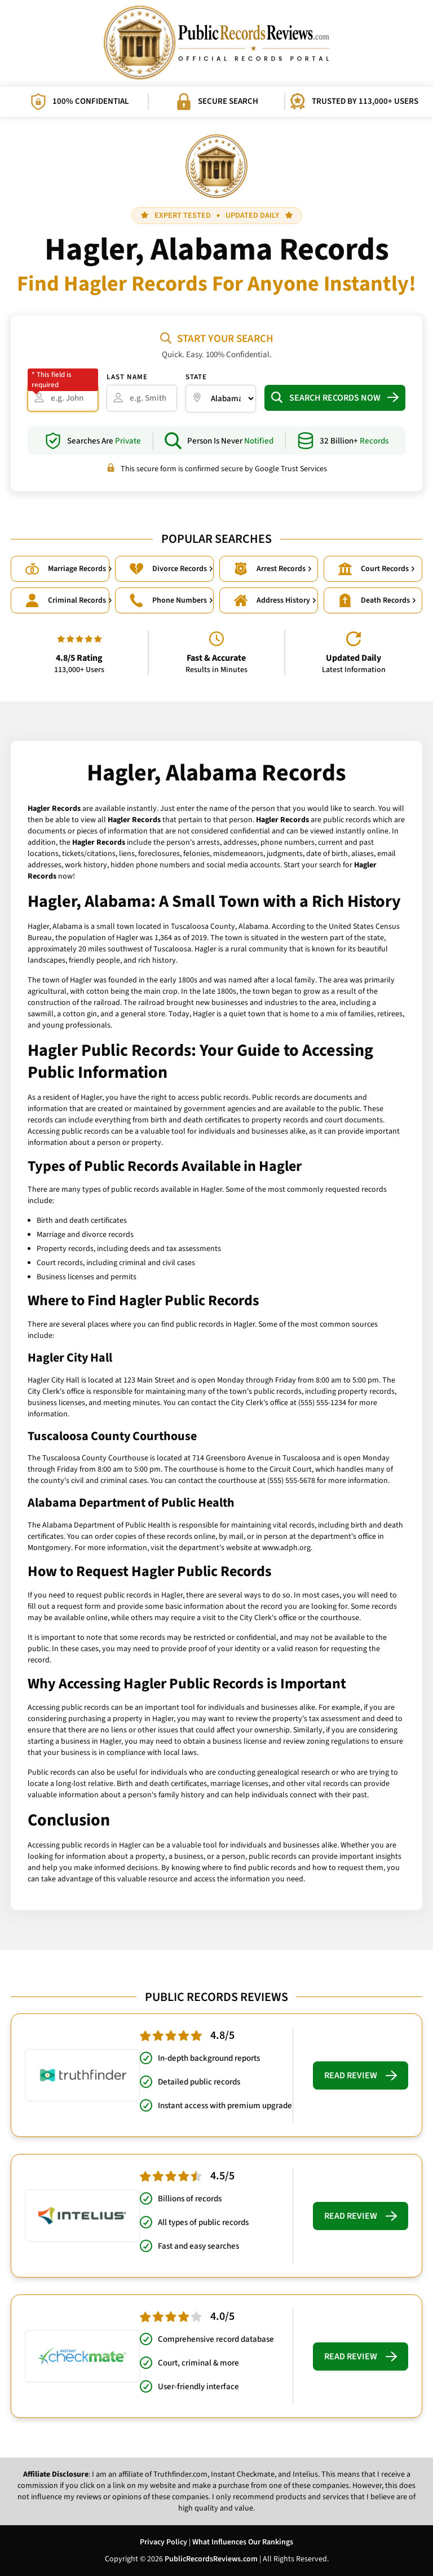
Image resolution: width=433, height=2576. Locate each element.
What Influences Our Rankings (242, 2542)
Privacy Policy (163, 2542)
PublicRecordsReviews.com (211, 2559)
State (196, 377)
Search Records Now (335, 398)
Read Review (360, 2075)
